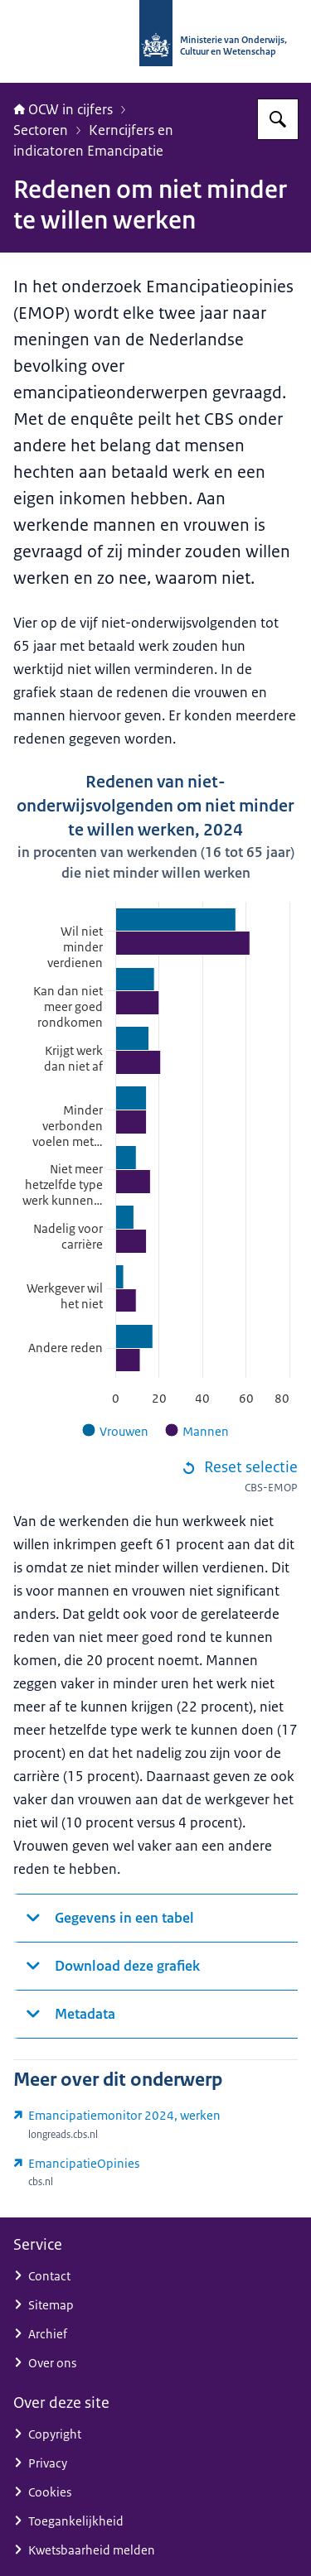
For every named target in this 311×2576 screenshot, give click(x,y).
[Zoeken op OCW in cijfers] (278, 119)
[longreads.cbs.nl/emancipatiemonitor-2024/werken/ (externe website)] (155, 2125)
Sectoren (40, 130)
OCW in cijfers (63, 109)
